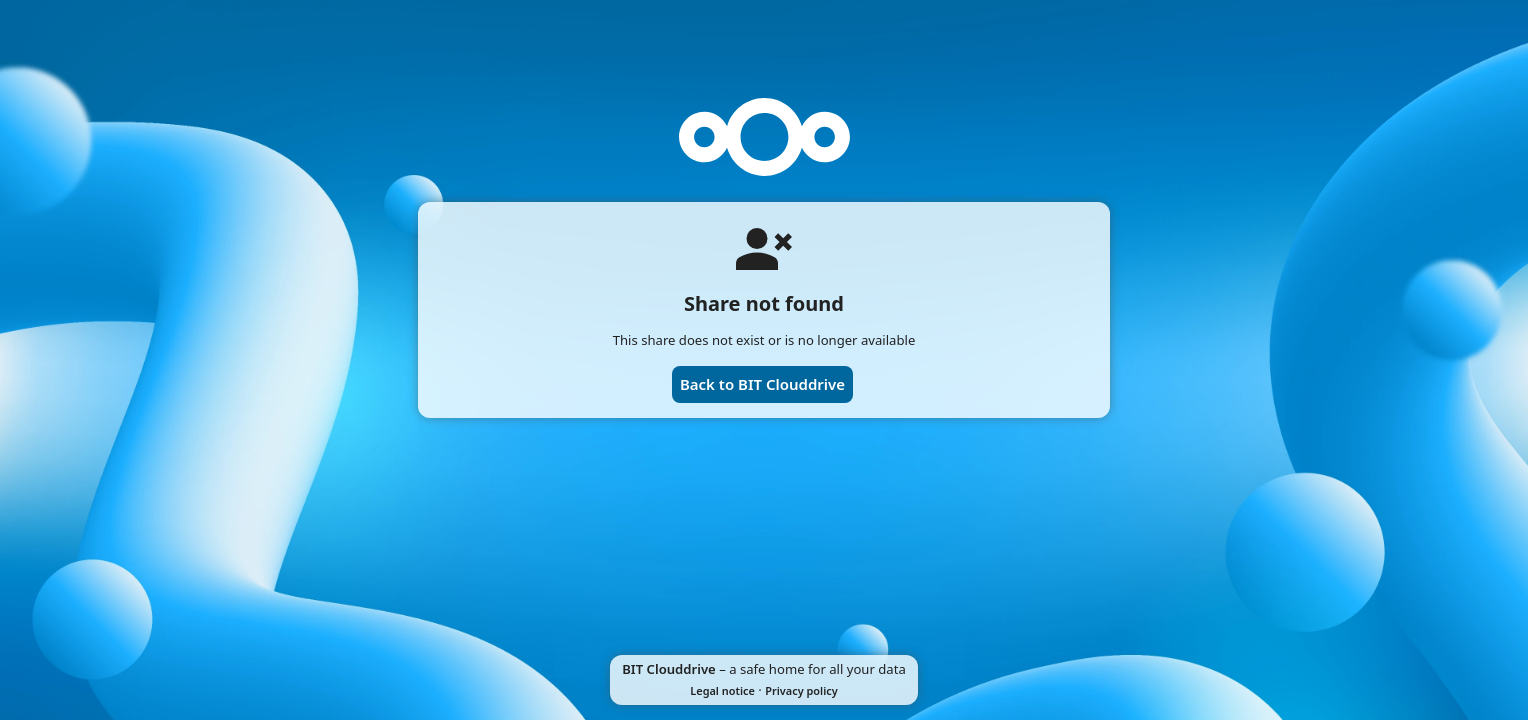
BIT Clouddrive (669, 669)
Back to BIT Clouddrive (762, 384)
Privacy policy (801, 690)
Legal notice (722, 690)
